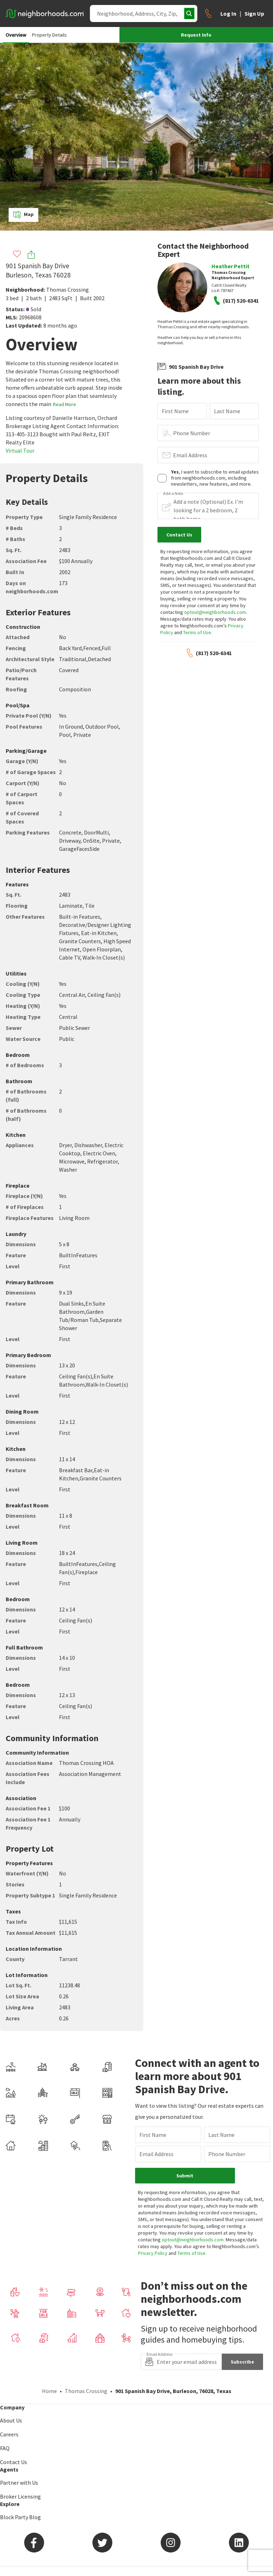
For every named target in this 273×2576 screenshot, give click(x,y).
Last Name (227, 411)
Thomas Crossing (67, 289)
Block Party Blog (20, 2517)
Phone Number (191, 433)
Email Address (190, 455)
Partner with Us (19, 2482)
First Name (175, 411)
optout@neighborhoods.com (215, 612)
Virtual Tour (20, 450)
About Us (11, 2420)
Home (49, 2390)
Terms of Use (197, 632)
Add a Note (173, 493)
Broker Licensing (20, 2496)
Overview (16, 35)
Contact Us (13, 2462)
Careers (9, 2434)
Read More (64, 404)
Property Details (49, 35)
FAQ (5, 2448)
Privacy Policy (152, 2253)
